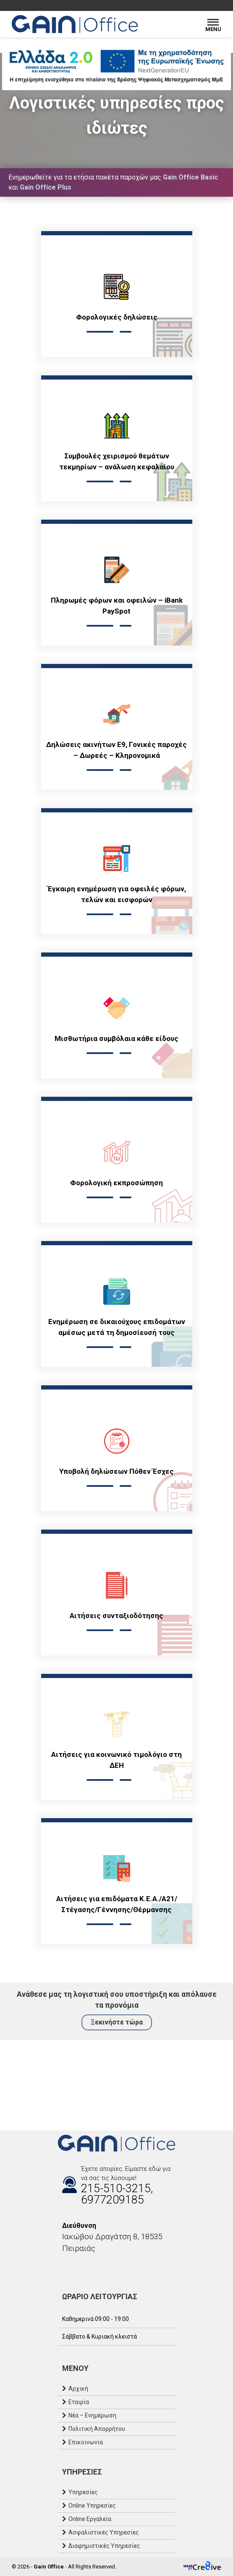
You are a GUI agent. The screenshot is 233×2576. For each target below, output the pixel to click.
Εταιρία (78, 2402)
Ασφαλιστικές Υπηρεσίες (103, 2532)
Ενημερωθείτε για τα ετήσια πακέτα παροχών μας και (113, 182)
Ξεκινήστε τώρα (117, 2022)
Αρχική (78, 2388)
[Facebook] (62, 2266)
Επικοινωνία (85, 2442)
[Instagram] (70, 2266)
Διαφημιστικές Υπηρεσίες (104, 2545)
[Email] (79, 2266)
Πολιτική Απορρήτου (96, 2428)
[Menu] (213, 24)
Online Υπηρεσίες (92, 2505)
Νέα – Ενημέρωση (92, 2415)
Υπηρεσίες (83, 2492)
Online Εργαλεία (89, 2519)
